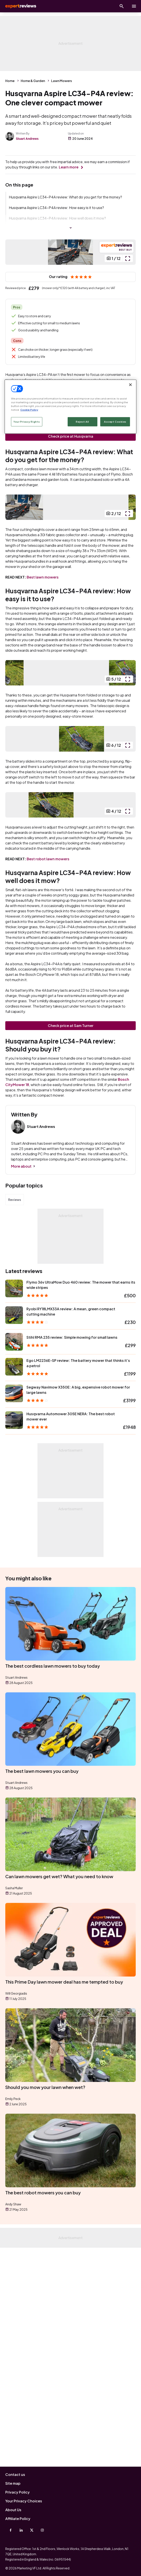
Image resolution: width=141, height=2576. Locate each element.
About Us (13, 2516)
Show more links (70, 228)
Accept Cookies (115, 421)
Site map (12, 2489)
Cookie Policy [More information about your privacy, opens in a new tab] (29, 409)
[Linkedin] (21, 2536)
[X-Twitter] (31, 2536)
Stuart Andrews (27, 138)
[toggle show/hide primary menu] (134, 6)
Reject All (82, 421)
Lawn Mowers (61, 81)
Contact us (15, 2480)
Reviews (14, 1421)
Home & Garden (33, 81)
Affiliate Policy (17, 2524)
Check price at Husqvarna (70, 480)
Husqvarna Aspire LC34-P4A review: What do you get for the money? (65, 197)
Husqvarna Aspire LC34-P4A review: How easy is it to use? (56, 207)
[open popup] (127, 302)
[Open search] (121, 6)
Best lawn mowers (43, 665)
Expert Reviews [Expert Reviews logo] (20, 6)
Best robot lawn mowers (48, 1080)
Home (10, 81)
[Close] (130, 384)
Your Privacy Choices (23, 2507)
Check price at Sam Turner (70, 1247)
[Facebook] (10, 2536)
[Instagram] (42, 2536)
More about (21, 1388)
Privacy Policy (17, 2498)
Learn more (68, 167)
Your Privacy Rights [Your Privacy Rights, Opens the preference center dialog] (26, 421)
